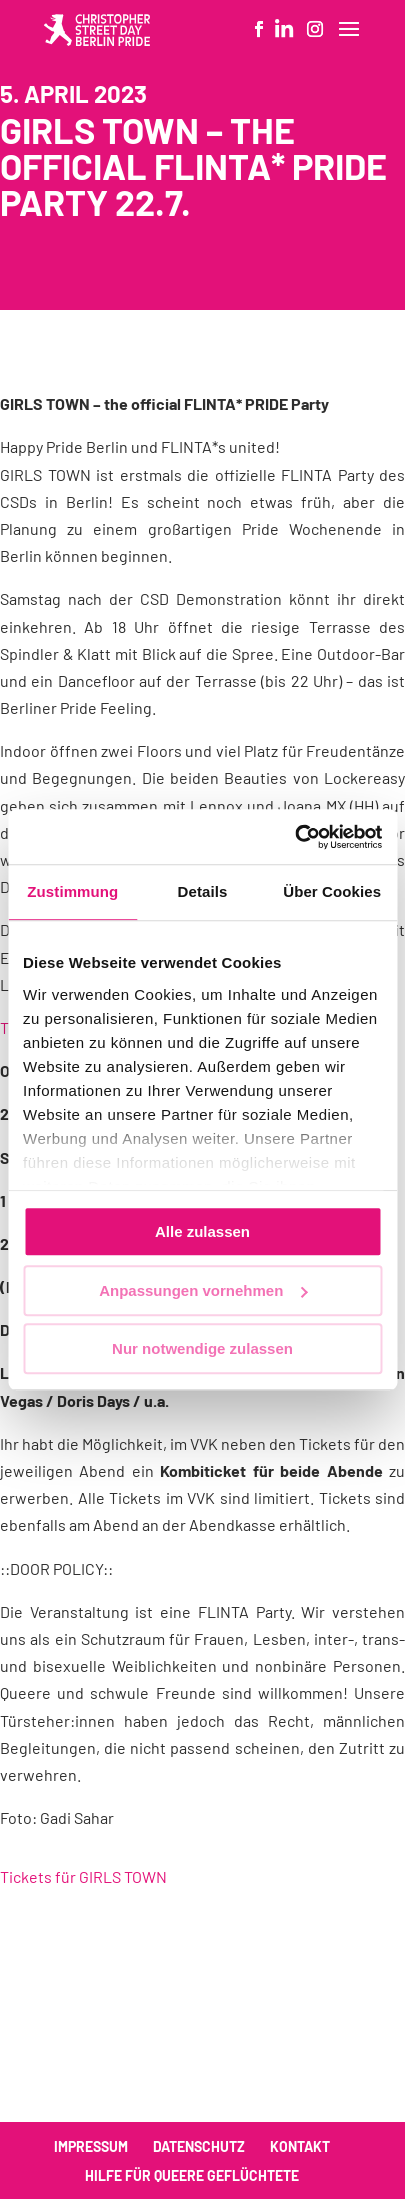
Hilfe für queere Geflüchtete (192, 2175)
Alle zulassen (202, 1231)
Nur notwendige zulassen (202, 1348)
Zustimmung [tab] (72, 891)
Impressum (91, 2146)
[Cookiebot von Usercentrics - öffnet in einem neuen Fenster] (294, 837)
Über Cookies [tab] (332, 891)
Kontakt (300, 2146)
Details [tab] (203, 891)
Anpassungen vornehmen (203, 1290)
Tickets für (83, 1876)
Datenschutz (199, 2146)
